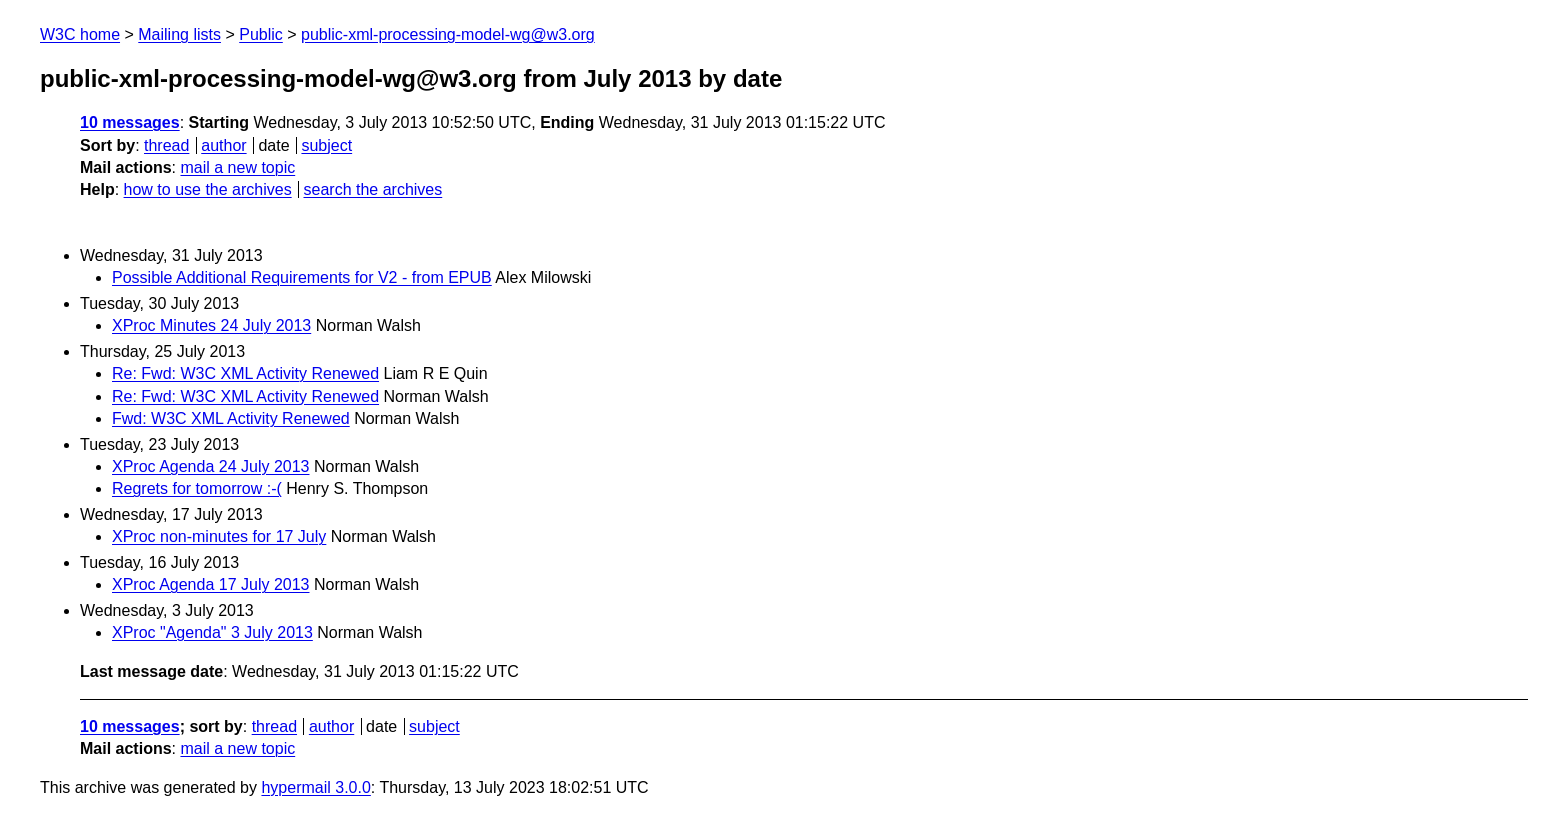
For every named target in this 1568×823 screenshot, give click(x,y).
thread (166, 145)
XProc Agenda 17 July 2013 (210, 584)
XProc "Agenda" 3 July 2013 (212, 632)
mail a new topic (237, 167)
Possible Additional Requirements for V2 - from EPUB (302, 277)
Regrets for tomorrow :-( (197, 488)
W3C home (80, 34)
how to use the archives (208, 189)
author (223, 145)
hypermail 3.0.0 (315, 787)
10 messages (130, 122)
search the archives (373, 189)
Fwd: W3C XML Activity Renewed (231, 418)
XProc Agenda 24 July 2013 (210, 466)
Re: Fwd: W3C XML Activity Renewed (245, 373)
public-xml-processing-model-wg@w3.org (448, 34)
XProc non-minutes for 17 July (219, 536)
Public (261, 34)
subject (326, 145)
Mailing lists (179, 34)
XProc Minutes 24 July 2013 (211, 325)
